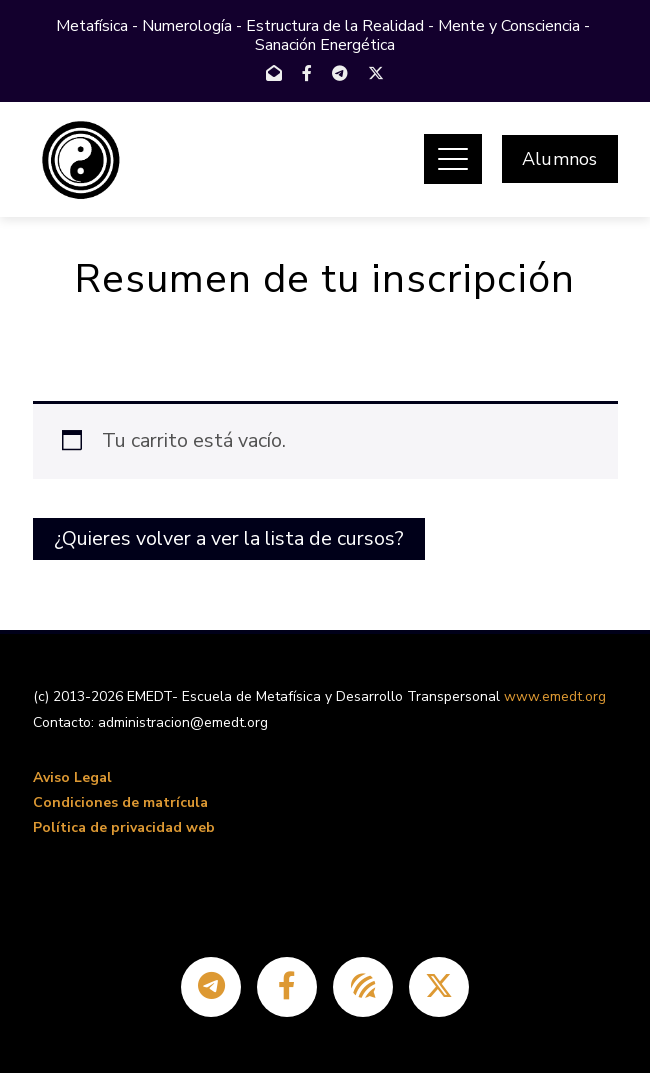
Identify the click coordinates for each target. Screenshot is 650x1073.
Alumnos (559, 159)
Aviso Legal (72, 777)
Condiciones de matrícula (120, 802)
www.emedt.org (555, 696)
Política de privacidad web (124, 827)
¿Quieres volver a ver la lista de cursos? (229, 538)
